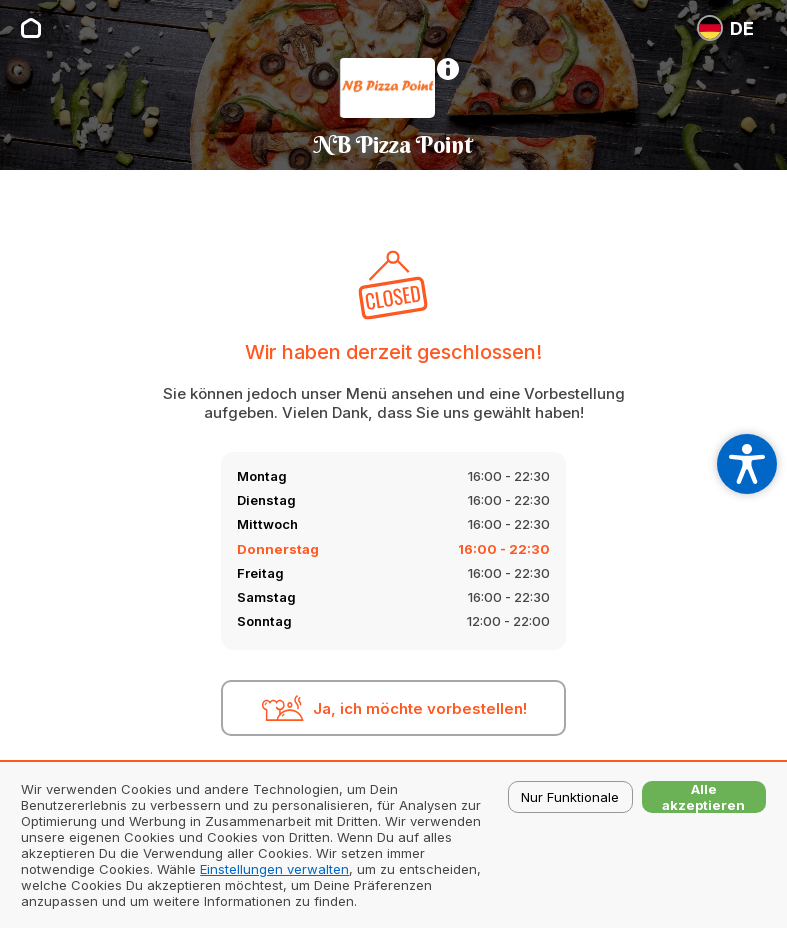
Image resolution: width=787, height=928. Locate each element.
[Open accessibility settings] (747, 464)
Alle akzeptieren (703, 797)
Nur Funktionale (570, 797)
